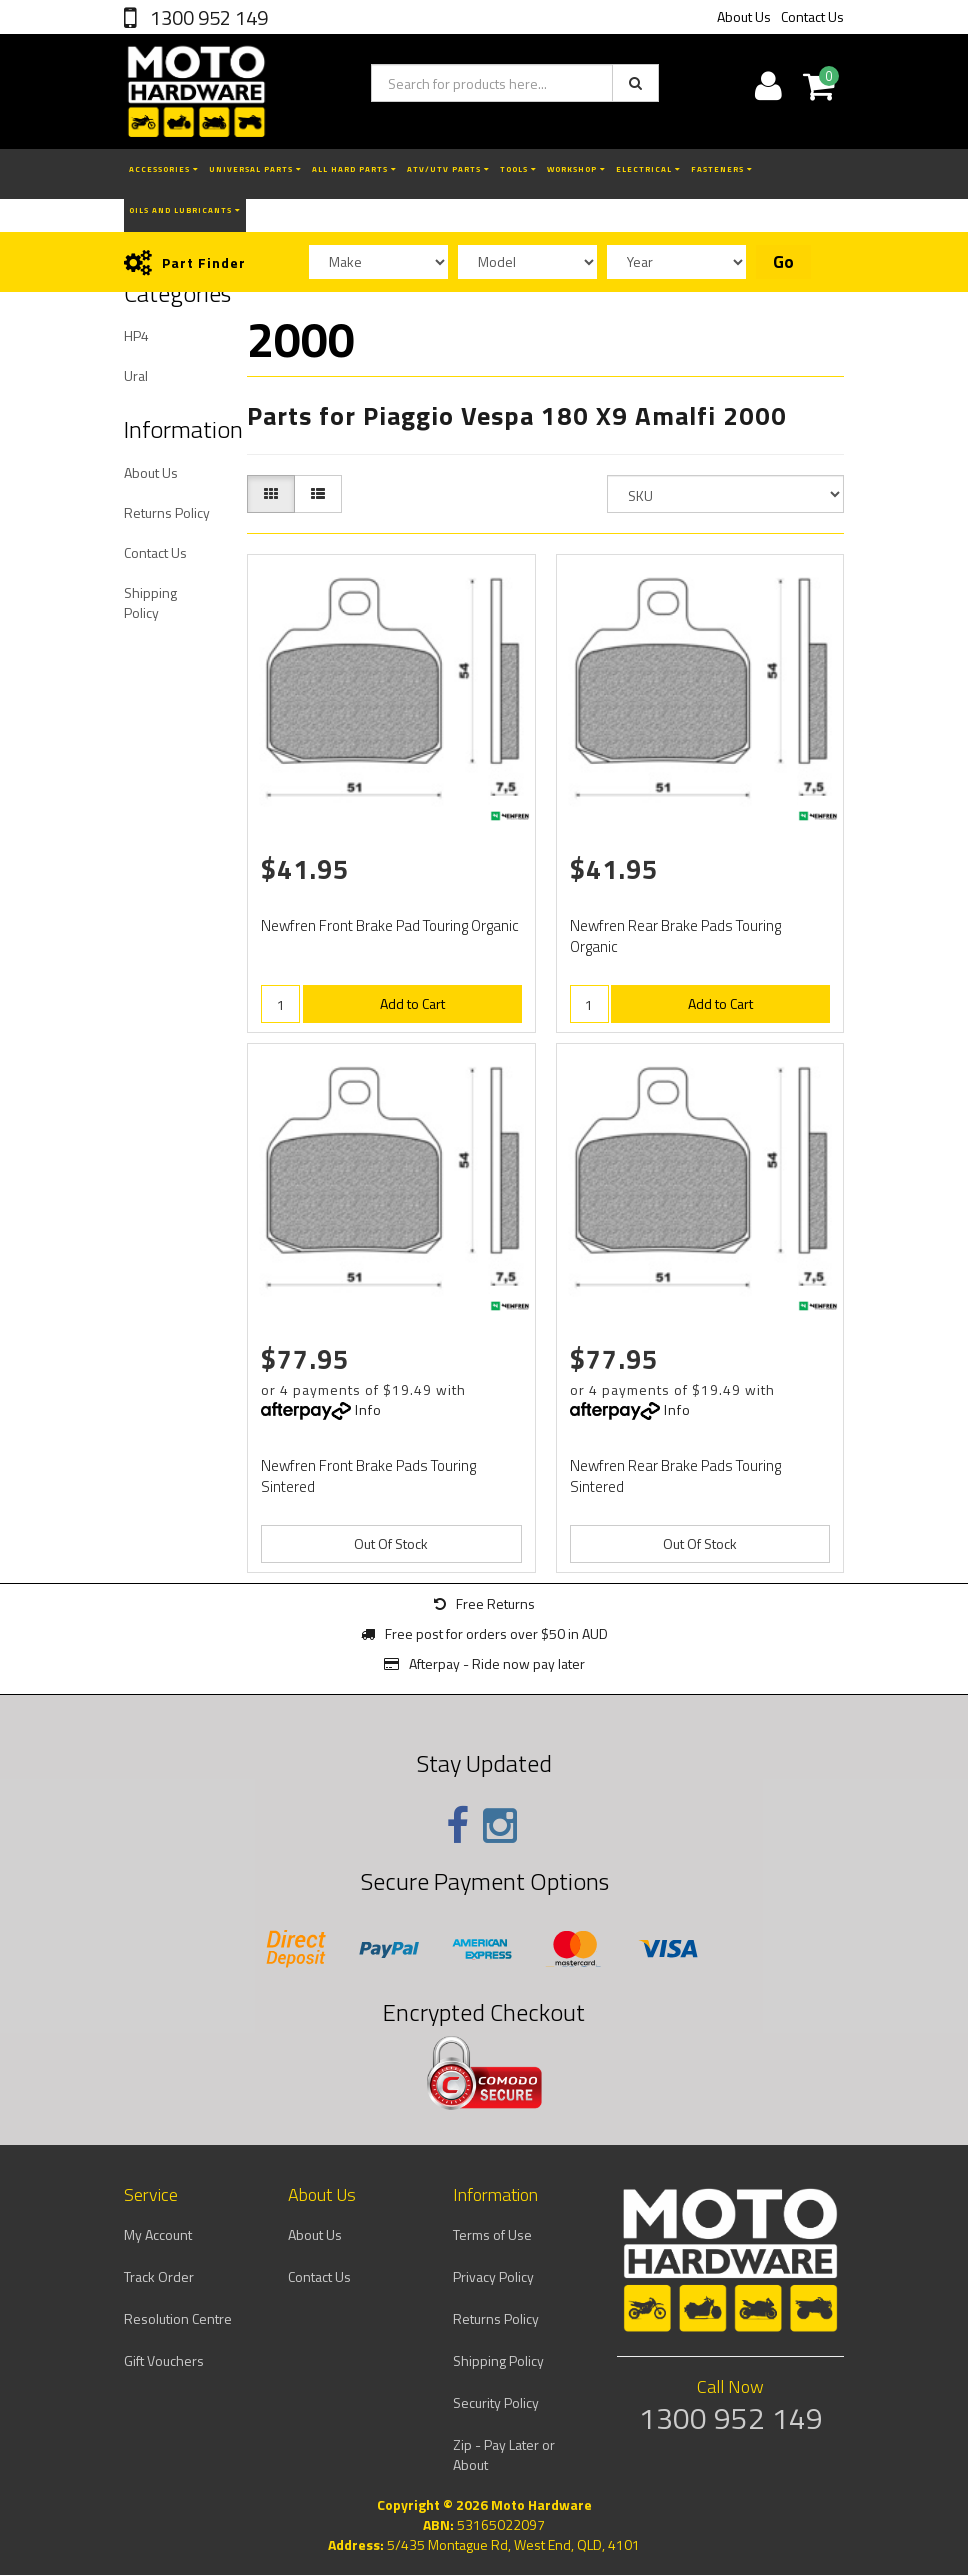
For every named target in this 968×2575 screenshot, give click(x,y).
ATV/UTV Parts (448, 169)
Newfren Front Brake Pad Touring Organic (390, 925)
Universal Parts (255, 169)
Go (783, 262)
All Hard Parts (354, 169)
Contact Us (812, 16)
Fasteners (722, 169)
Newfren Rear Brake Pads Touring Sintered (675, 1476)
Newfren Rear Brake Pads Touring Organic (675, 936)
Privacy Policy (493, 2276)
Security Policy (496, 2402)
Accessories (164, 169)
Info (368, 1409)
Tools (518, 169)
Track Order (159, 2276)
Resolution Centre (178, 2318)
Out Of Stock (391, 1543)
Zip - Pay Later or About (504, 2454)
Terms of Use (492, 2234)
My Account (158, 2234)
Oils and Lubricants (185, 210)
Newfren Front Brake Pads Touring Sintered (368, 1476)
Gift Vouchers (164, 2360)
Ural (136, 375)
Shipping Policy (150, 602)
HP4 (136, 335)
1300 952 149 (207, 17)
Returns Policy (167, 512)
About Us (744, 16)
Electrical (648, 169)
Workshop (576, 169)
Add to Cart (412, 1003)
